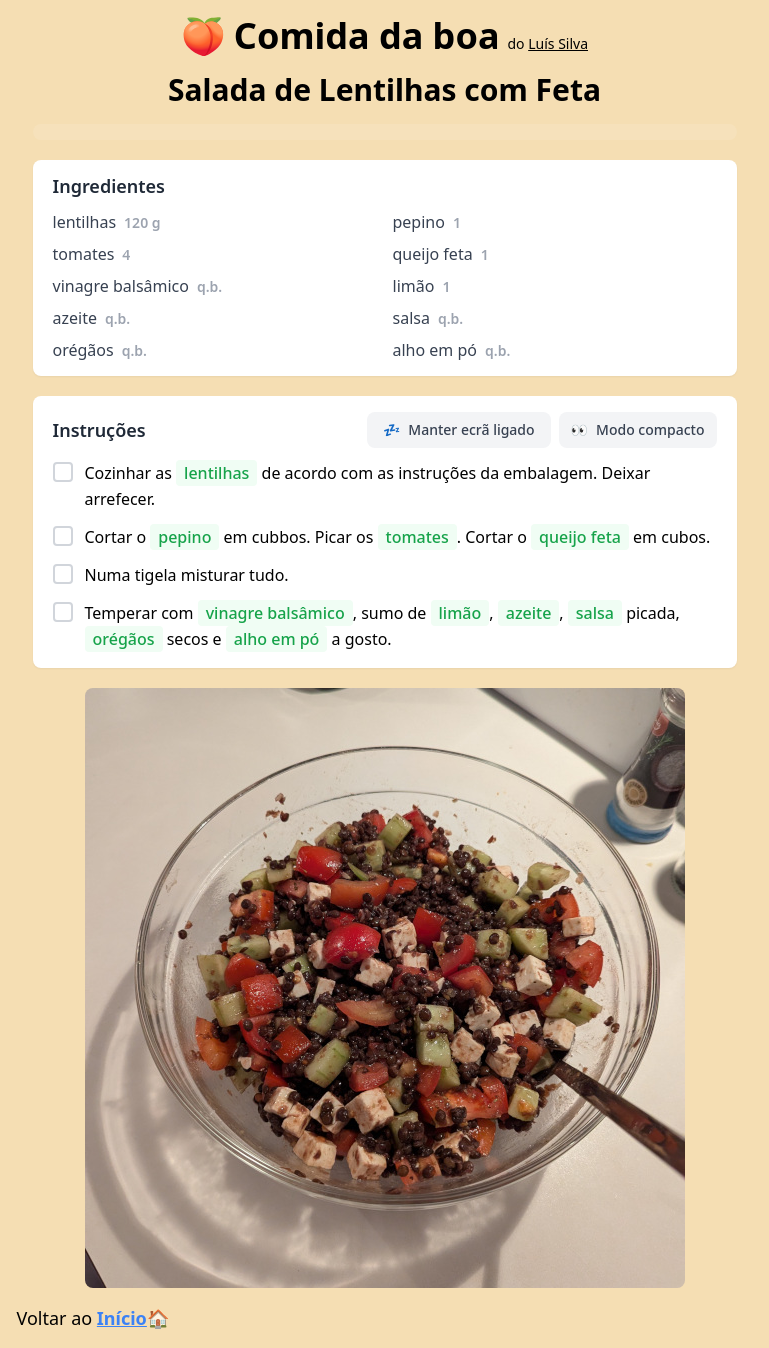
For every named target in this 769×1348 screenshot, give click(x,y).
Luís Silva (558, 43)
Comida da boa (367, 35)
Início (122, 1318)
